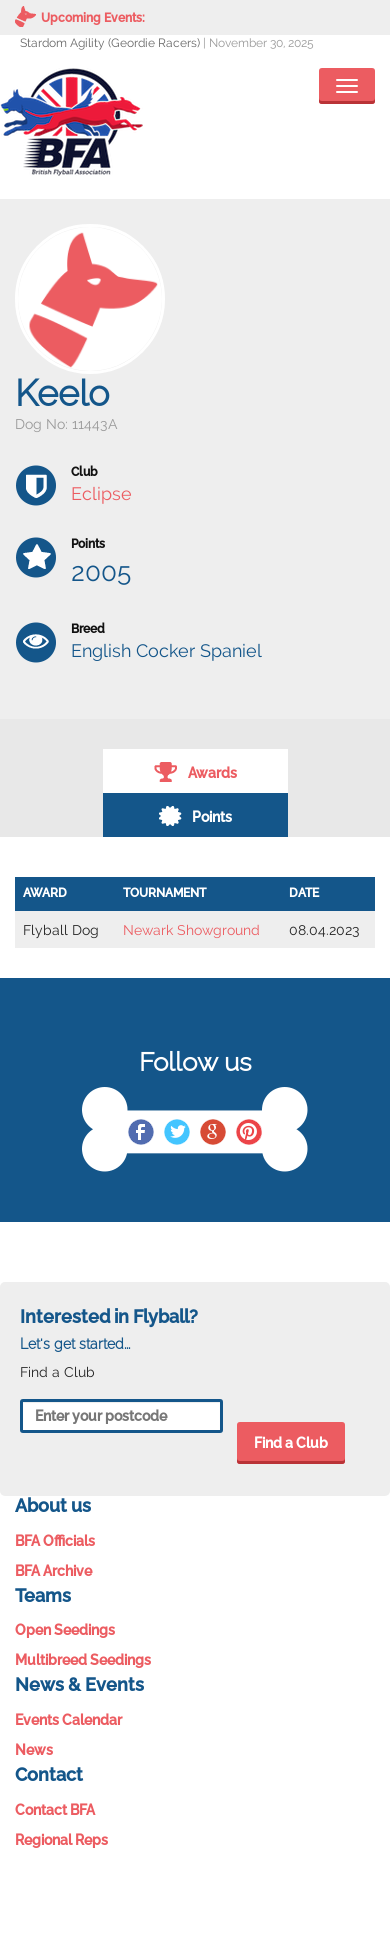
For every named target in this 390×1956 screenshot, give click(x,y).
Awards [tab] (195, 771)
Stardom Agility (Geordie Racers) (110, 43)
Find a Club (291, 1443)
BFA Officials (55, 1541)
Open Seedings (65, 1630)
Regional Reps (61, 1840)
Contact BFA (55, 1810)
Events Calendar (68, 1720)
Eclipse (101, 493)
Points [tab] (195, 815)
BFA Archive (53, 1571)
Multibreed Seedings (83, 1660)
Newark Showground (191, 930)
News (34, 1750)
